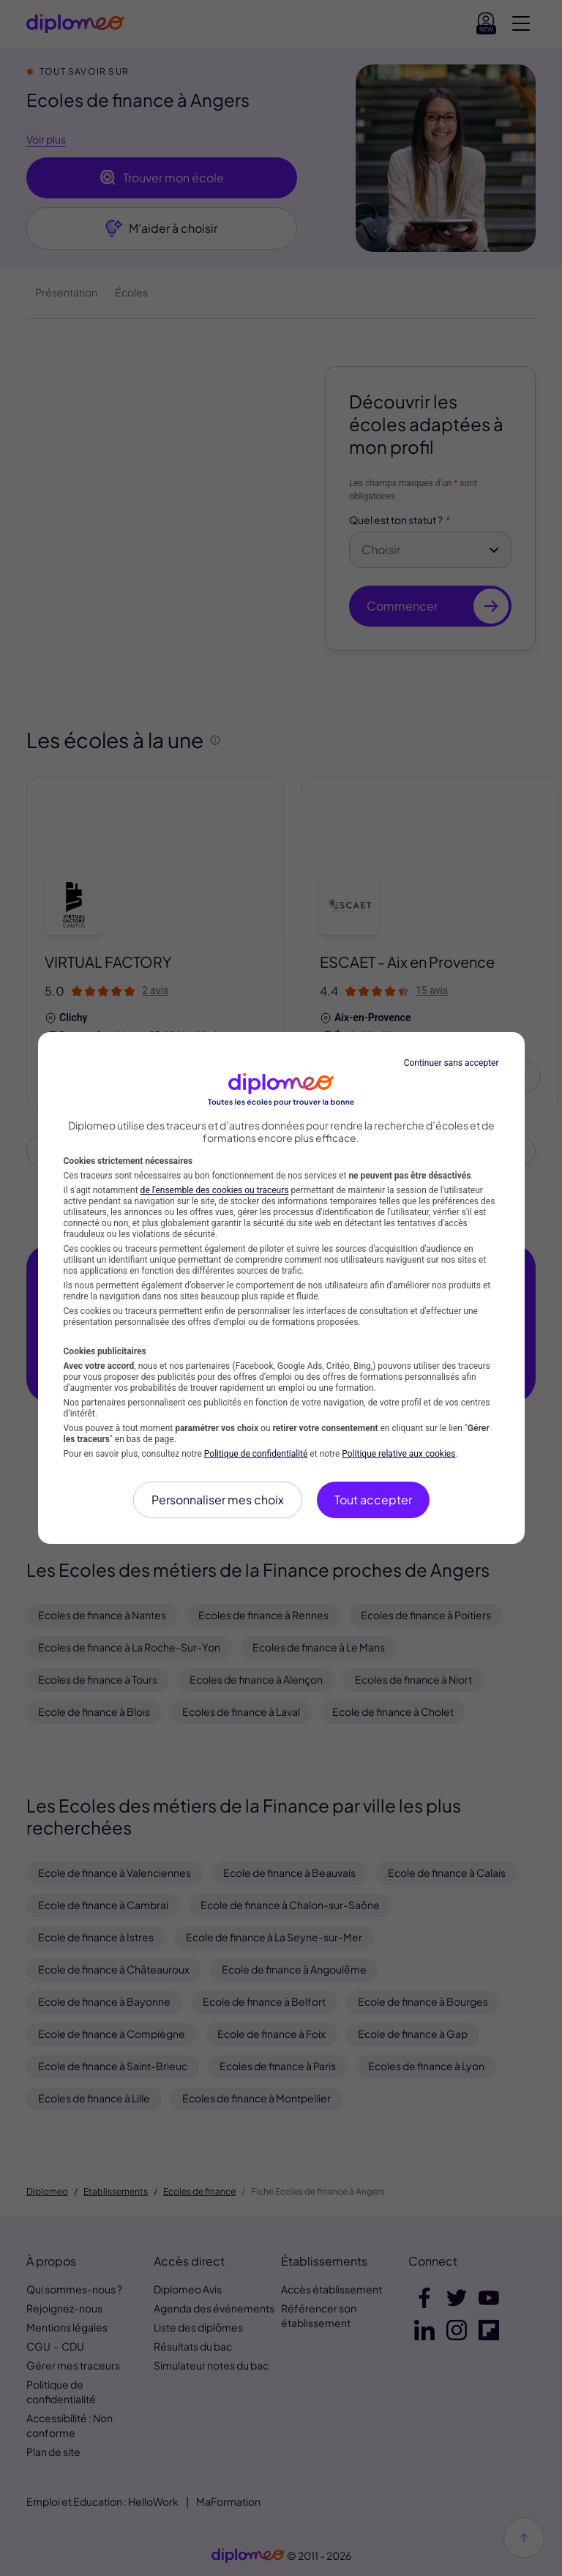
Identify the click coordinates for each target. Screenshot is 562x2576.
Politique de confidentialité (256, 1454)
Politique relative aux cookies (398, 1454)
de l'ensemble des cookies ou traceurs (214, 1190)
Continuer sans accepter (451, 1063)
